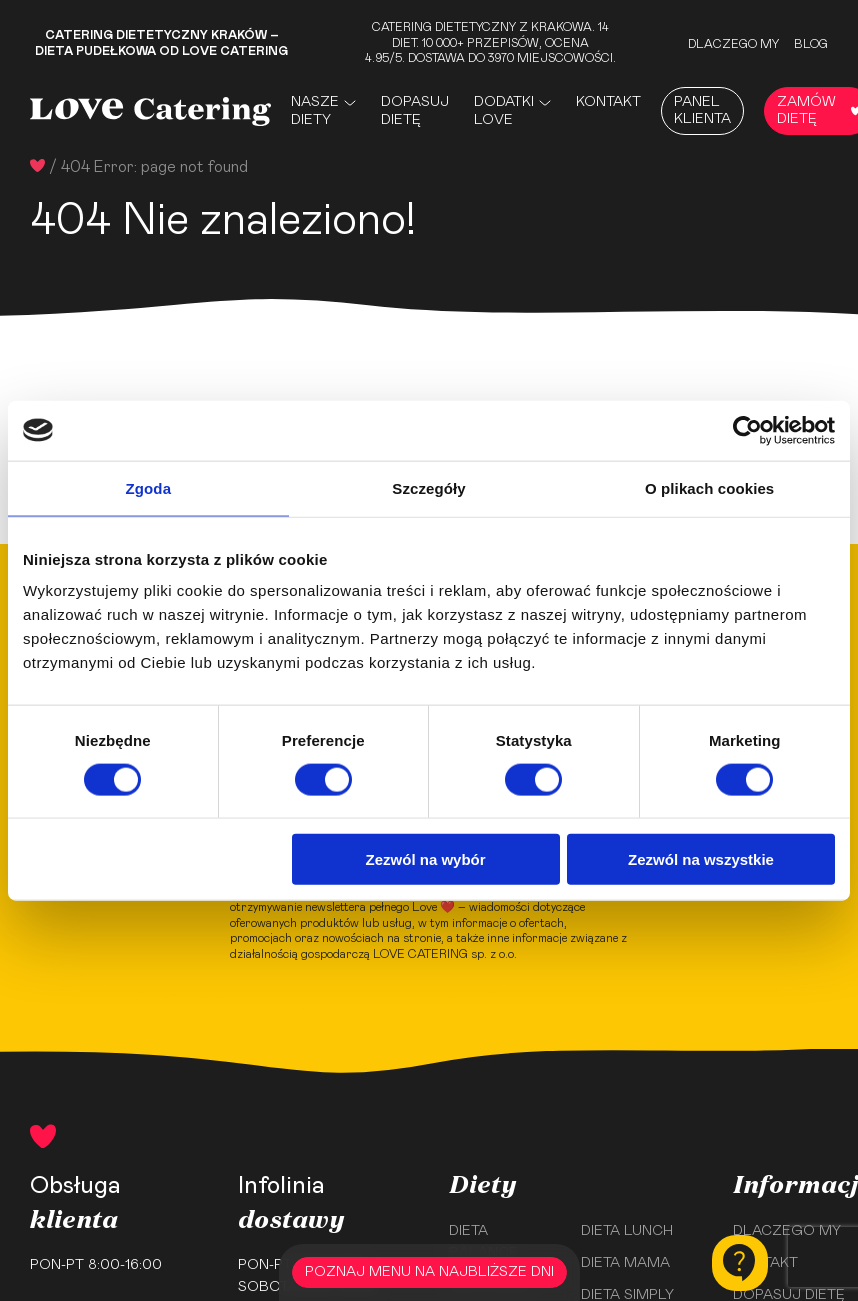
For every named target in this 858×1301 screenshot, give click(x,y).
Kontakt (608, 102)
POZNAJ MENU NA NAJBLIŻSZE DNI (429, 1272)
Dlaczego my (733, 44)
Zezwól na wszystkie (701, 859)
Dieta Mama (625, 1263)
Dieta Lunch (627, 1231)
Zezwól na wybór (426, 859)
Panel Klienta (702, 110)
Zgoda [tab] (149, 487)
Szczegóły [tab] (428, 487)
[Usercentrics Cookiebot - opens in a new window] (747, 430)
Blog (811, 44)
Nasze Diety (315, 111)
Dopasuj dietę (415, 111)
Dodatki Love (504, 111)
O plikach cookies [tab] (709, 487)
